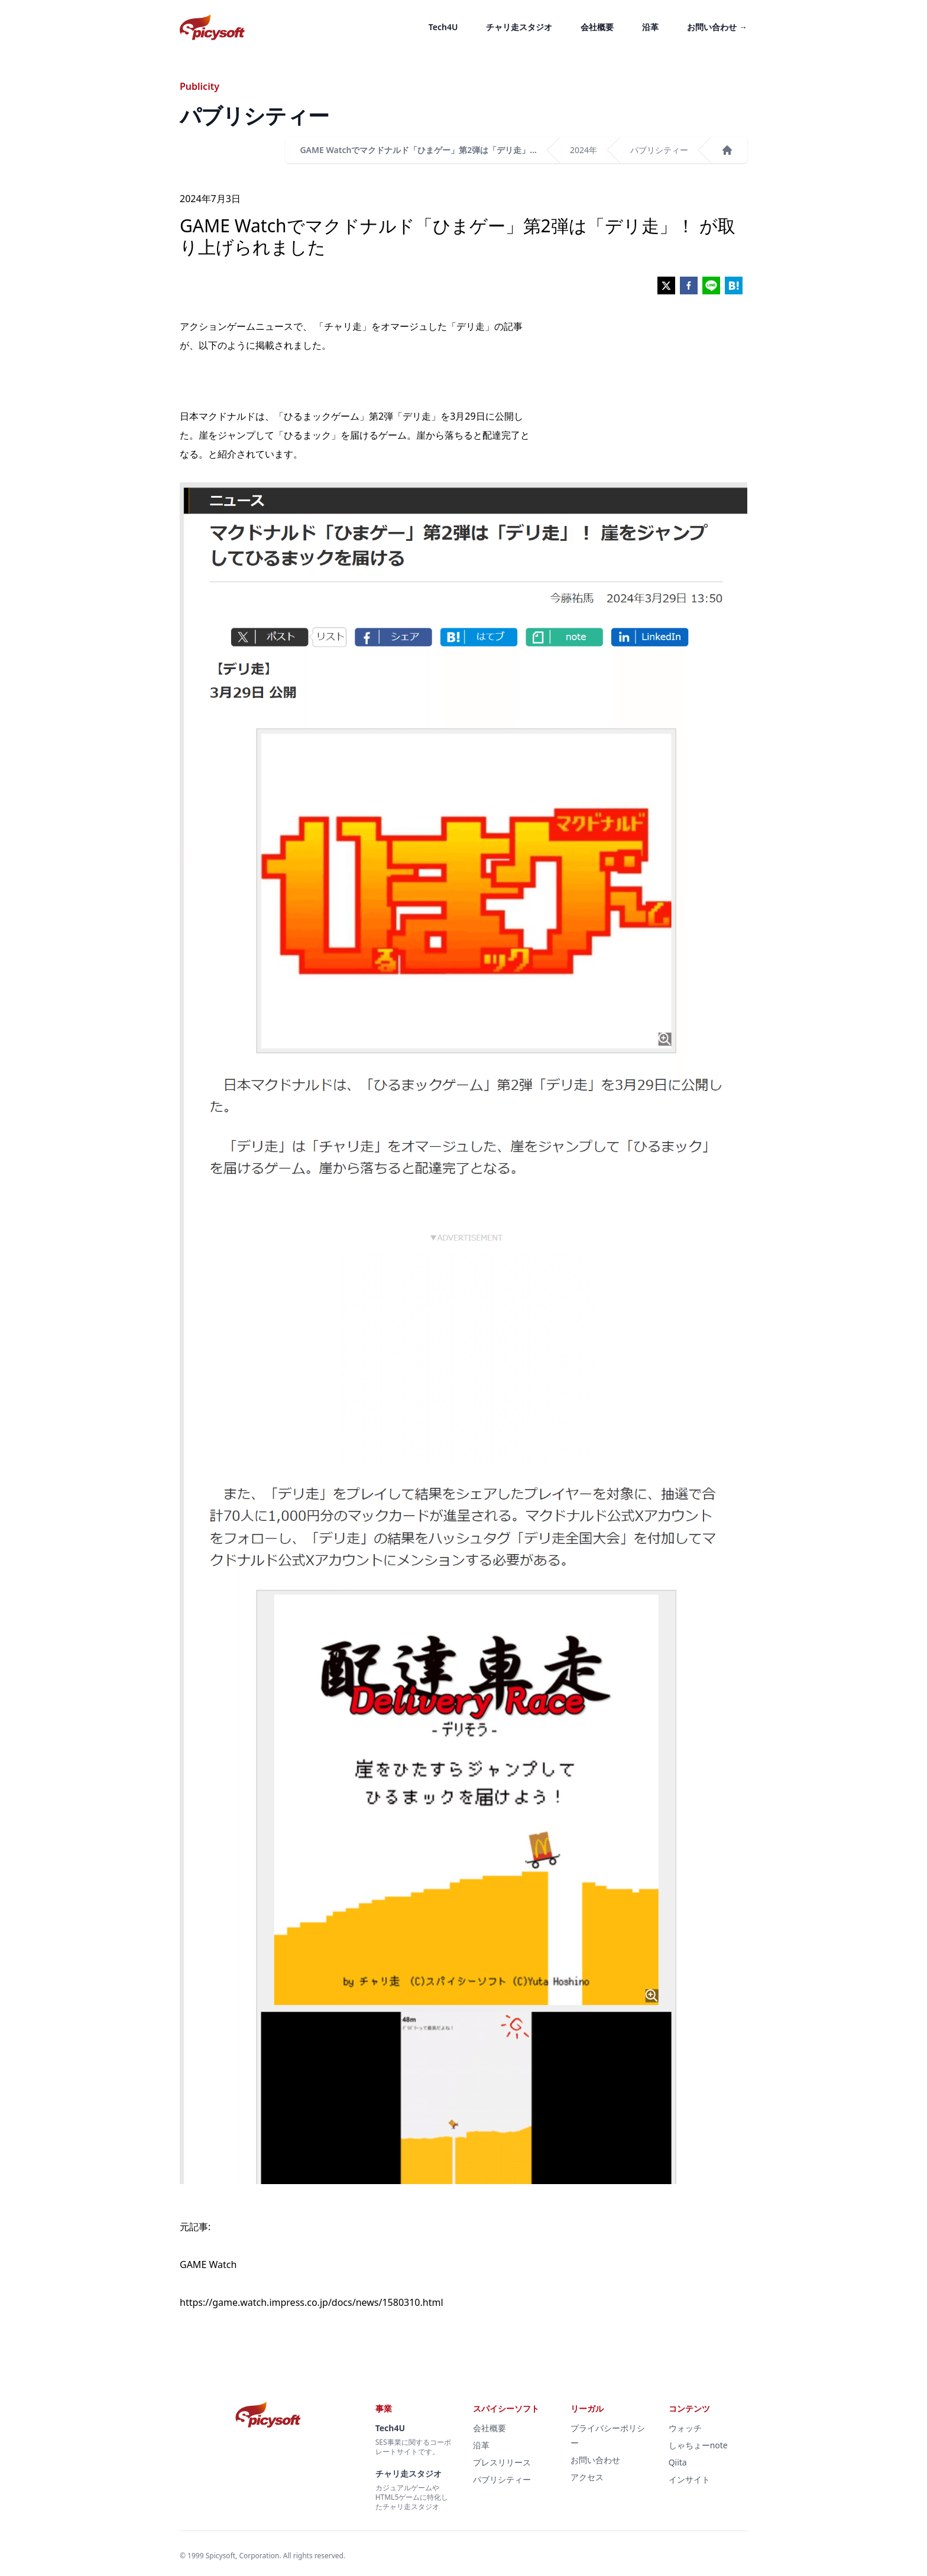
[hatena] (734, 285)
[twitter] (666, 285)
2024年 (583, 149)
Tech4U (443, 27)
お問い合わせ (717, 27)
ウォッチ (685, 2428)
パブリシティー (659, 149)
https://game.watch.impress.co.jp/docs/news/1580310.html (311, 2302)
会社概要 (597, 27)
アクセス (587, 2477)
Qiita (678, 2462)
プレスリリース (502, 2462)
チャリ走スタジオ (519, 27)
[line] (711, 285)
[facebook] (689, 285)
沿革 (650, 27)
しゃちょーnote (698, 2445)
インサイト (689, 2479)
